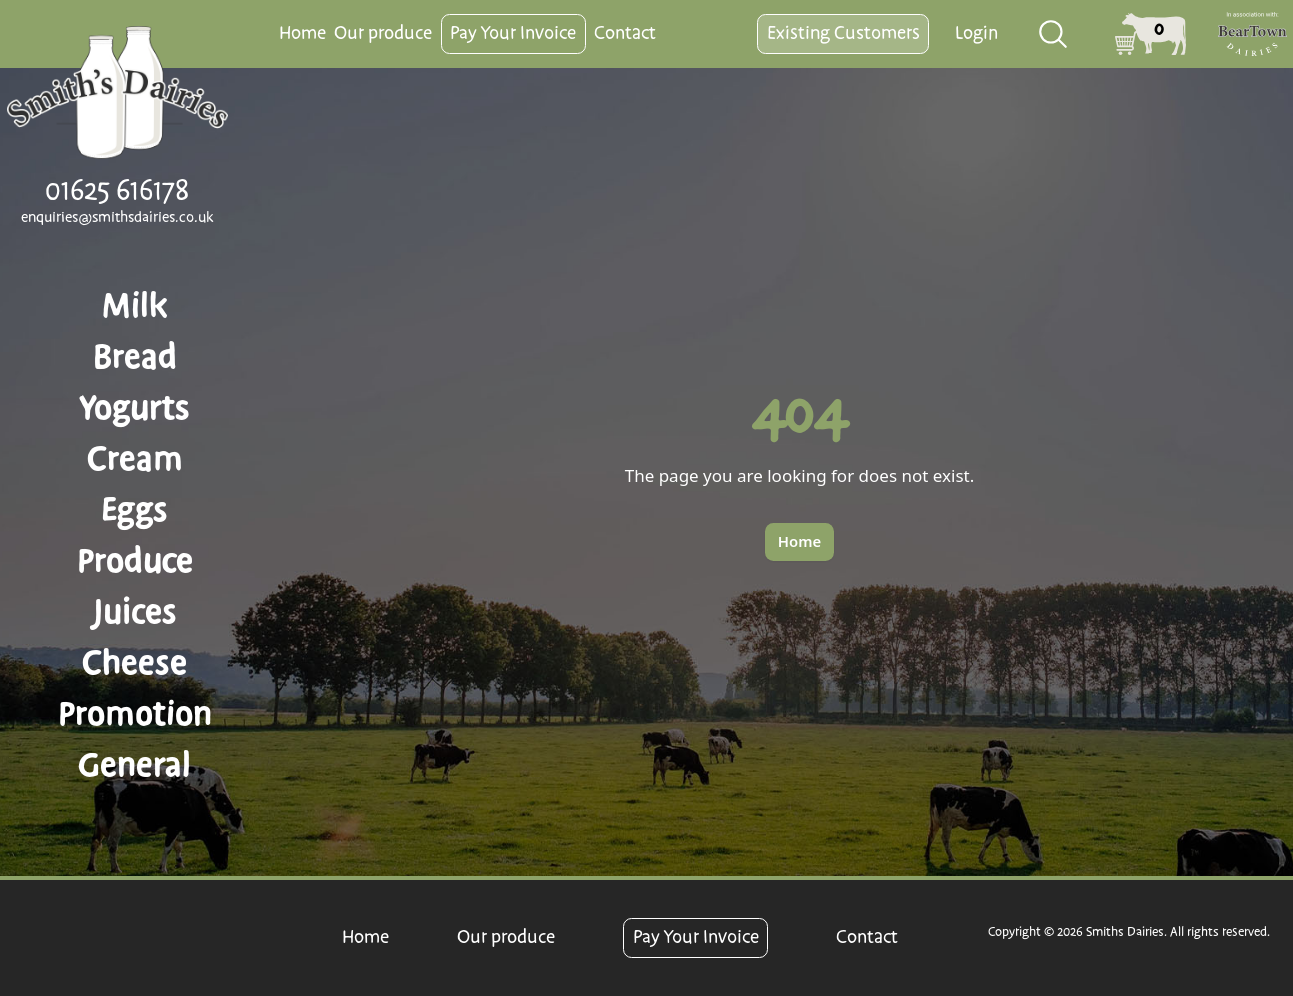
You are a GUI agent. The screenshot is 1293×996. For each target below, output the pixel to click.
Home (302, 33)
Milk (135, 306)
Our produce (383, 33)
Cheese (134, 663)
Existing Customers (843, 33)
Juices (135, 612)
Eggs (134, 510)
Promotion (135, 714)
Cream (135, 459)
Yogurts (134, 408)
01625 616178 (117, 191)
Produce (135, 561)
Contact (625, 33)
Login (976, 33)
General (134, 765)
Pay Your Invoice (513, 33)
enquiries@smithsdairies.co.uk (117, 218)
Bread (135, 357)
